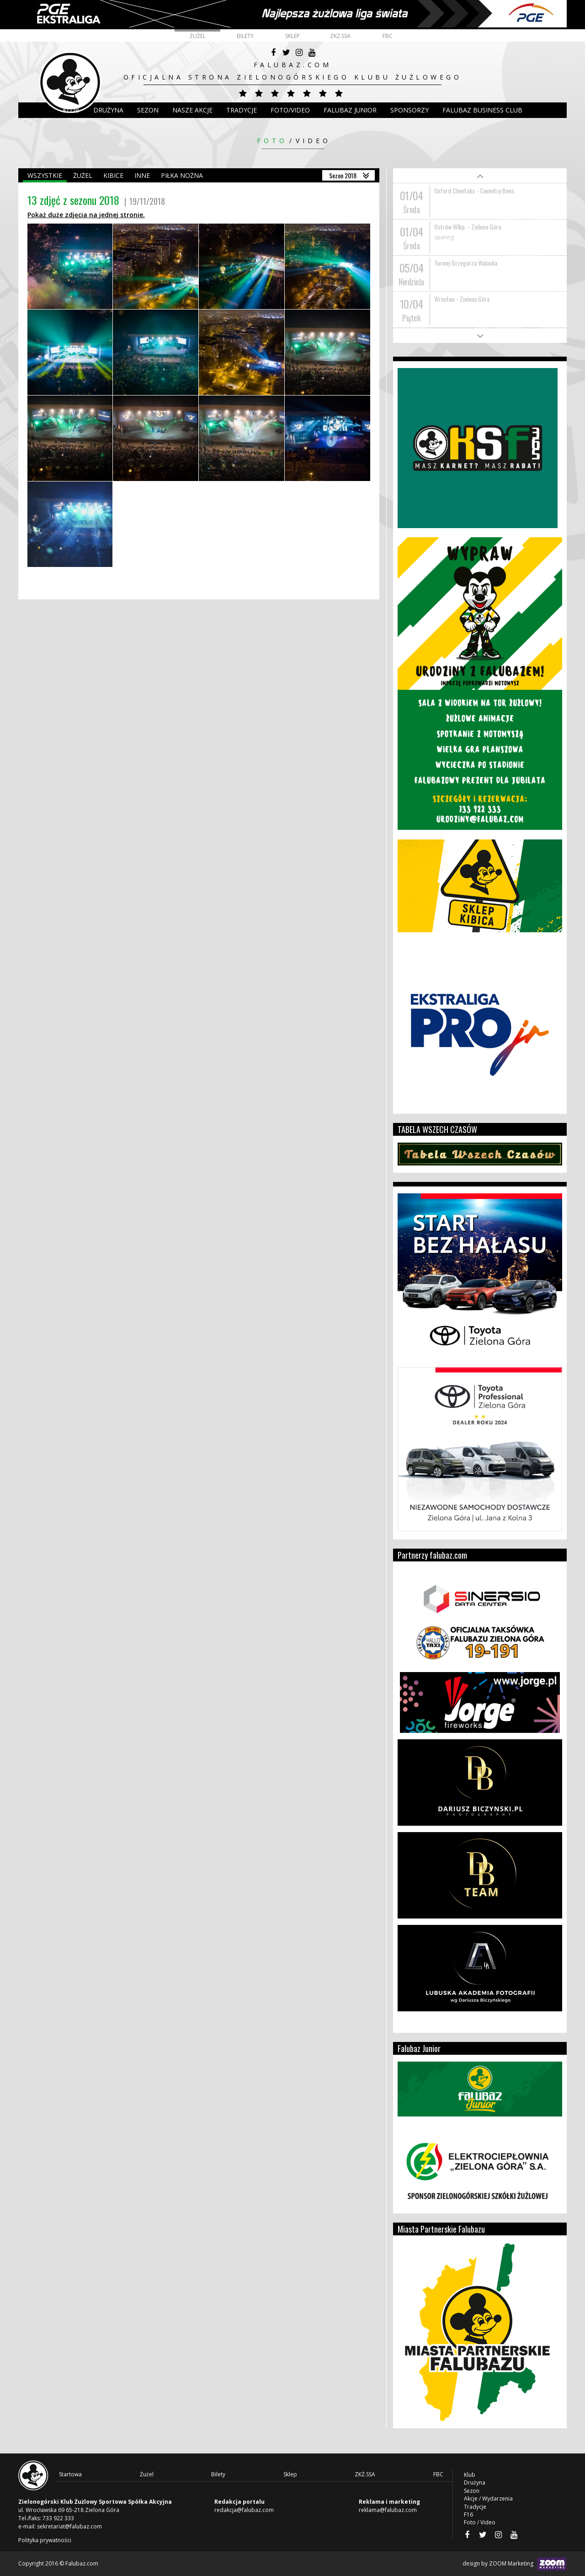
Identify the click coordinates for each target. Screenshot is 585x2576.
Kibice (113, 175)
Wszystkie (44, 175)
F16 (468, 2514)
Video (313, 140)
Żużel (198, 36)
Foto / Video (479, 2522)
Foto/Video (290, 110)
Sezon (148, 110)
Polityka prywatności (44, 2540)
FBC (388, 36)
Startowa (70, 2474)
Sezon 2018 (342, 175)
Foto (272, 140)
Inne (142, 175)
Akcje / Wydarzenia (488, 2498)
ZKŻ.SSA (340, 36)
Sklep (292, 36)
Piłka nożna (182, 175)
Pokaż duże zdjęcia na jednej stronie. (86, 214)
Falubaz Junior (350, 110)
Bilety (245, 36)
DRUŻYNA (108, 110)
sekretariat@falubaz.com (69, 2526)
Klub (71, 110)
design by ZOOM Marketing (515, 2564)
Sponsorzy (409, 110)
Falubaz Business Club (482, 110)
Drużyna (474, 2482)
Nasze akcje (192, 110)
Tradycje (241, 110)
